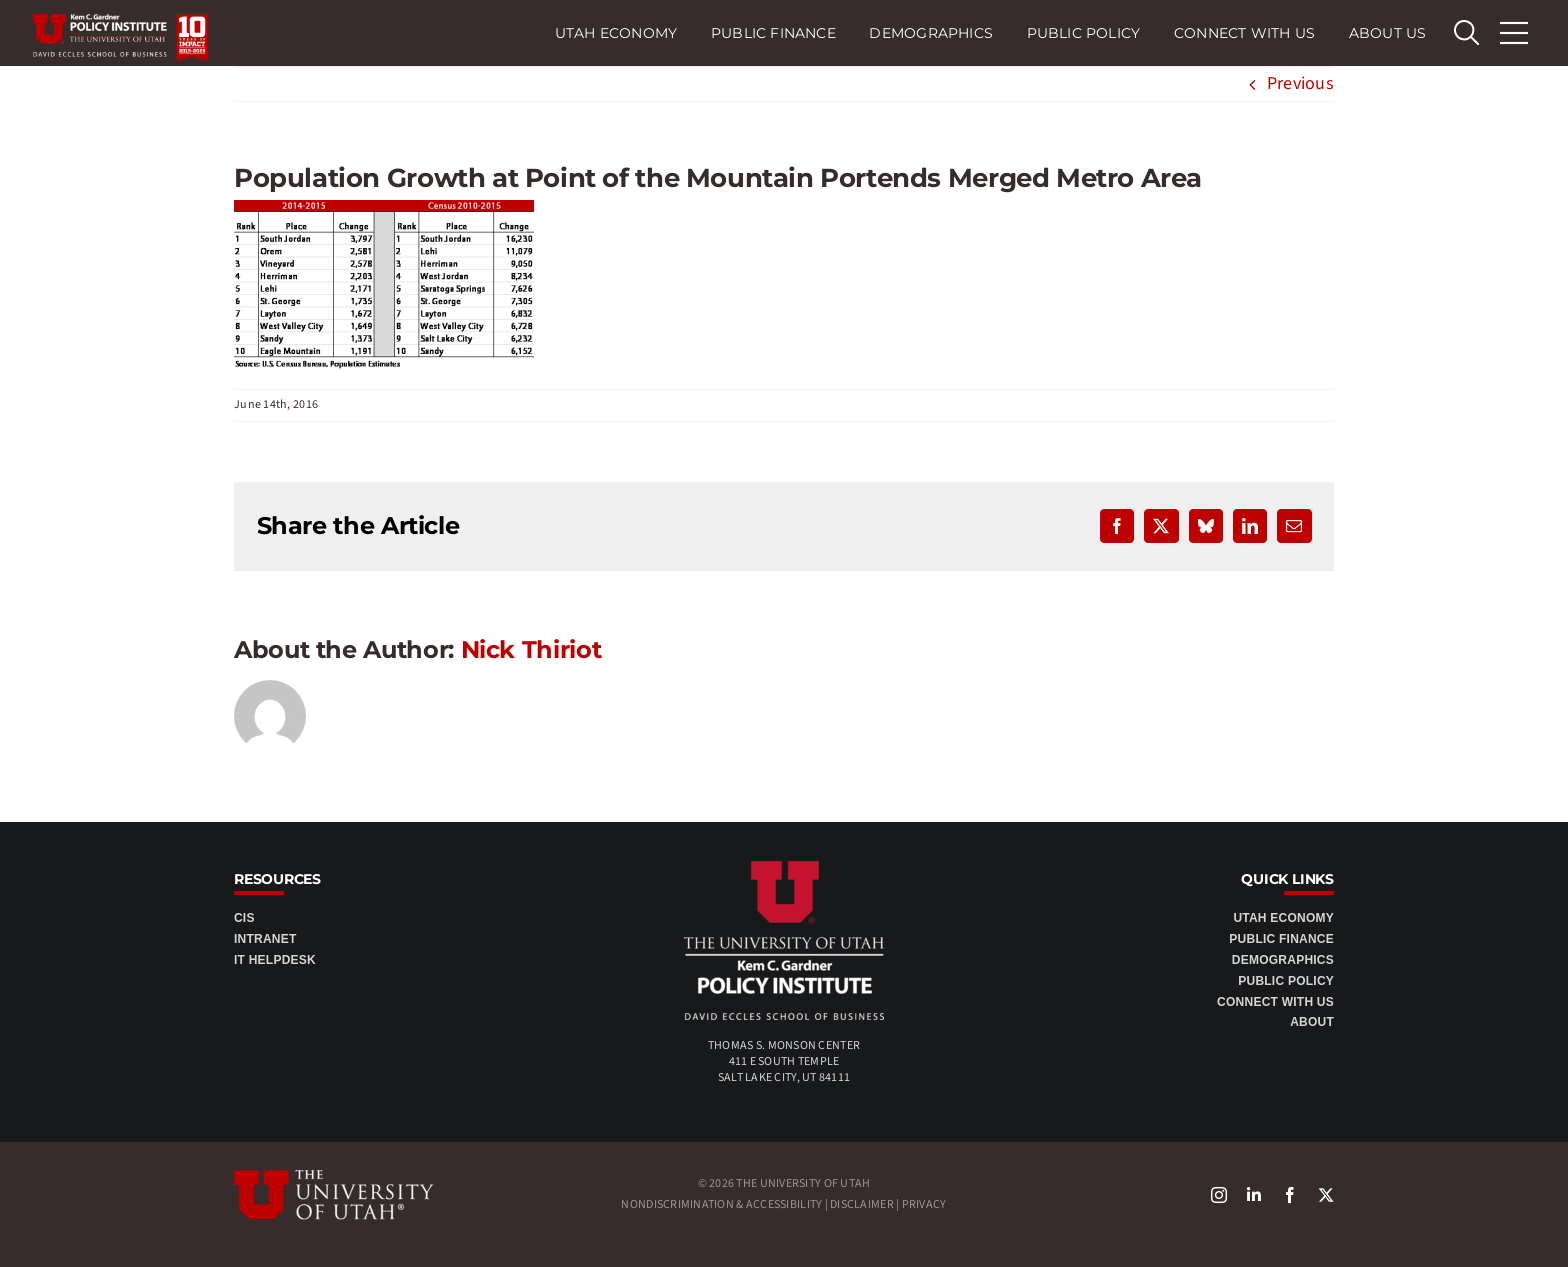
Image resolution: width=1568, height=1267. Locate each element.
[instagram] (1219, 1195)
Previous (1300, 83)
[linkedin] (1254, 1195)
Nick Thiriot (531, 649)
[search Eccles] (1466, 32)
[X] (1326, 1195)
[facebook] (1290, 1195)
